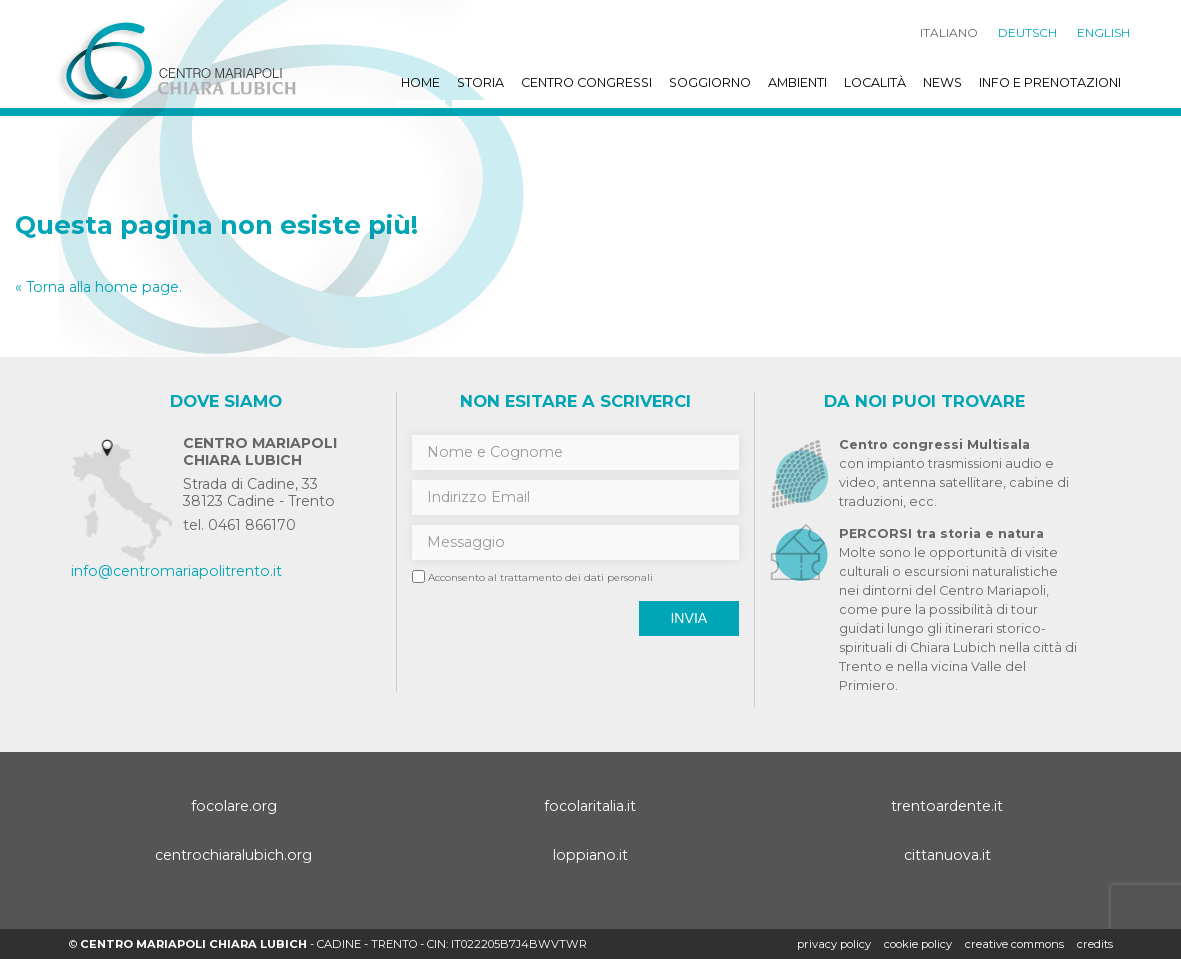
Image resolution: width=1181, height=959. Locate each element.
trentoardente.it (947, 806)
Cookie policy (918, 944)
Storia (480, 82)
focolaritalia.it (590, 806)
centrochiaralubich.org (233, 855)
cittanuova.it (947, 855)
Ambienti (797, 82)
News (942, 82)
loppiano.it (590, 855)
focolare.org (234, 806)
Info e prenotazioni (1050, 82)
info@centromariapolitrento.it (176, 571)
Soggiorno (710, 82)
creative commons (1014, 944)
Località (875, 82)
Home (420, 82)
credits (1095, 944)
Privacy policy (834, 944)
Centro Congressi (586, 82)
